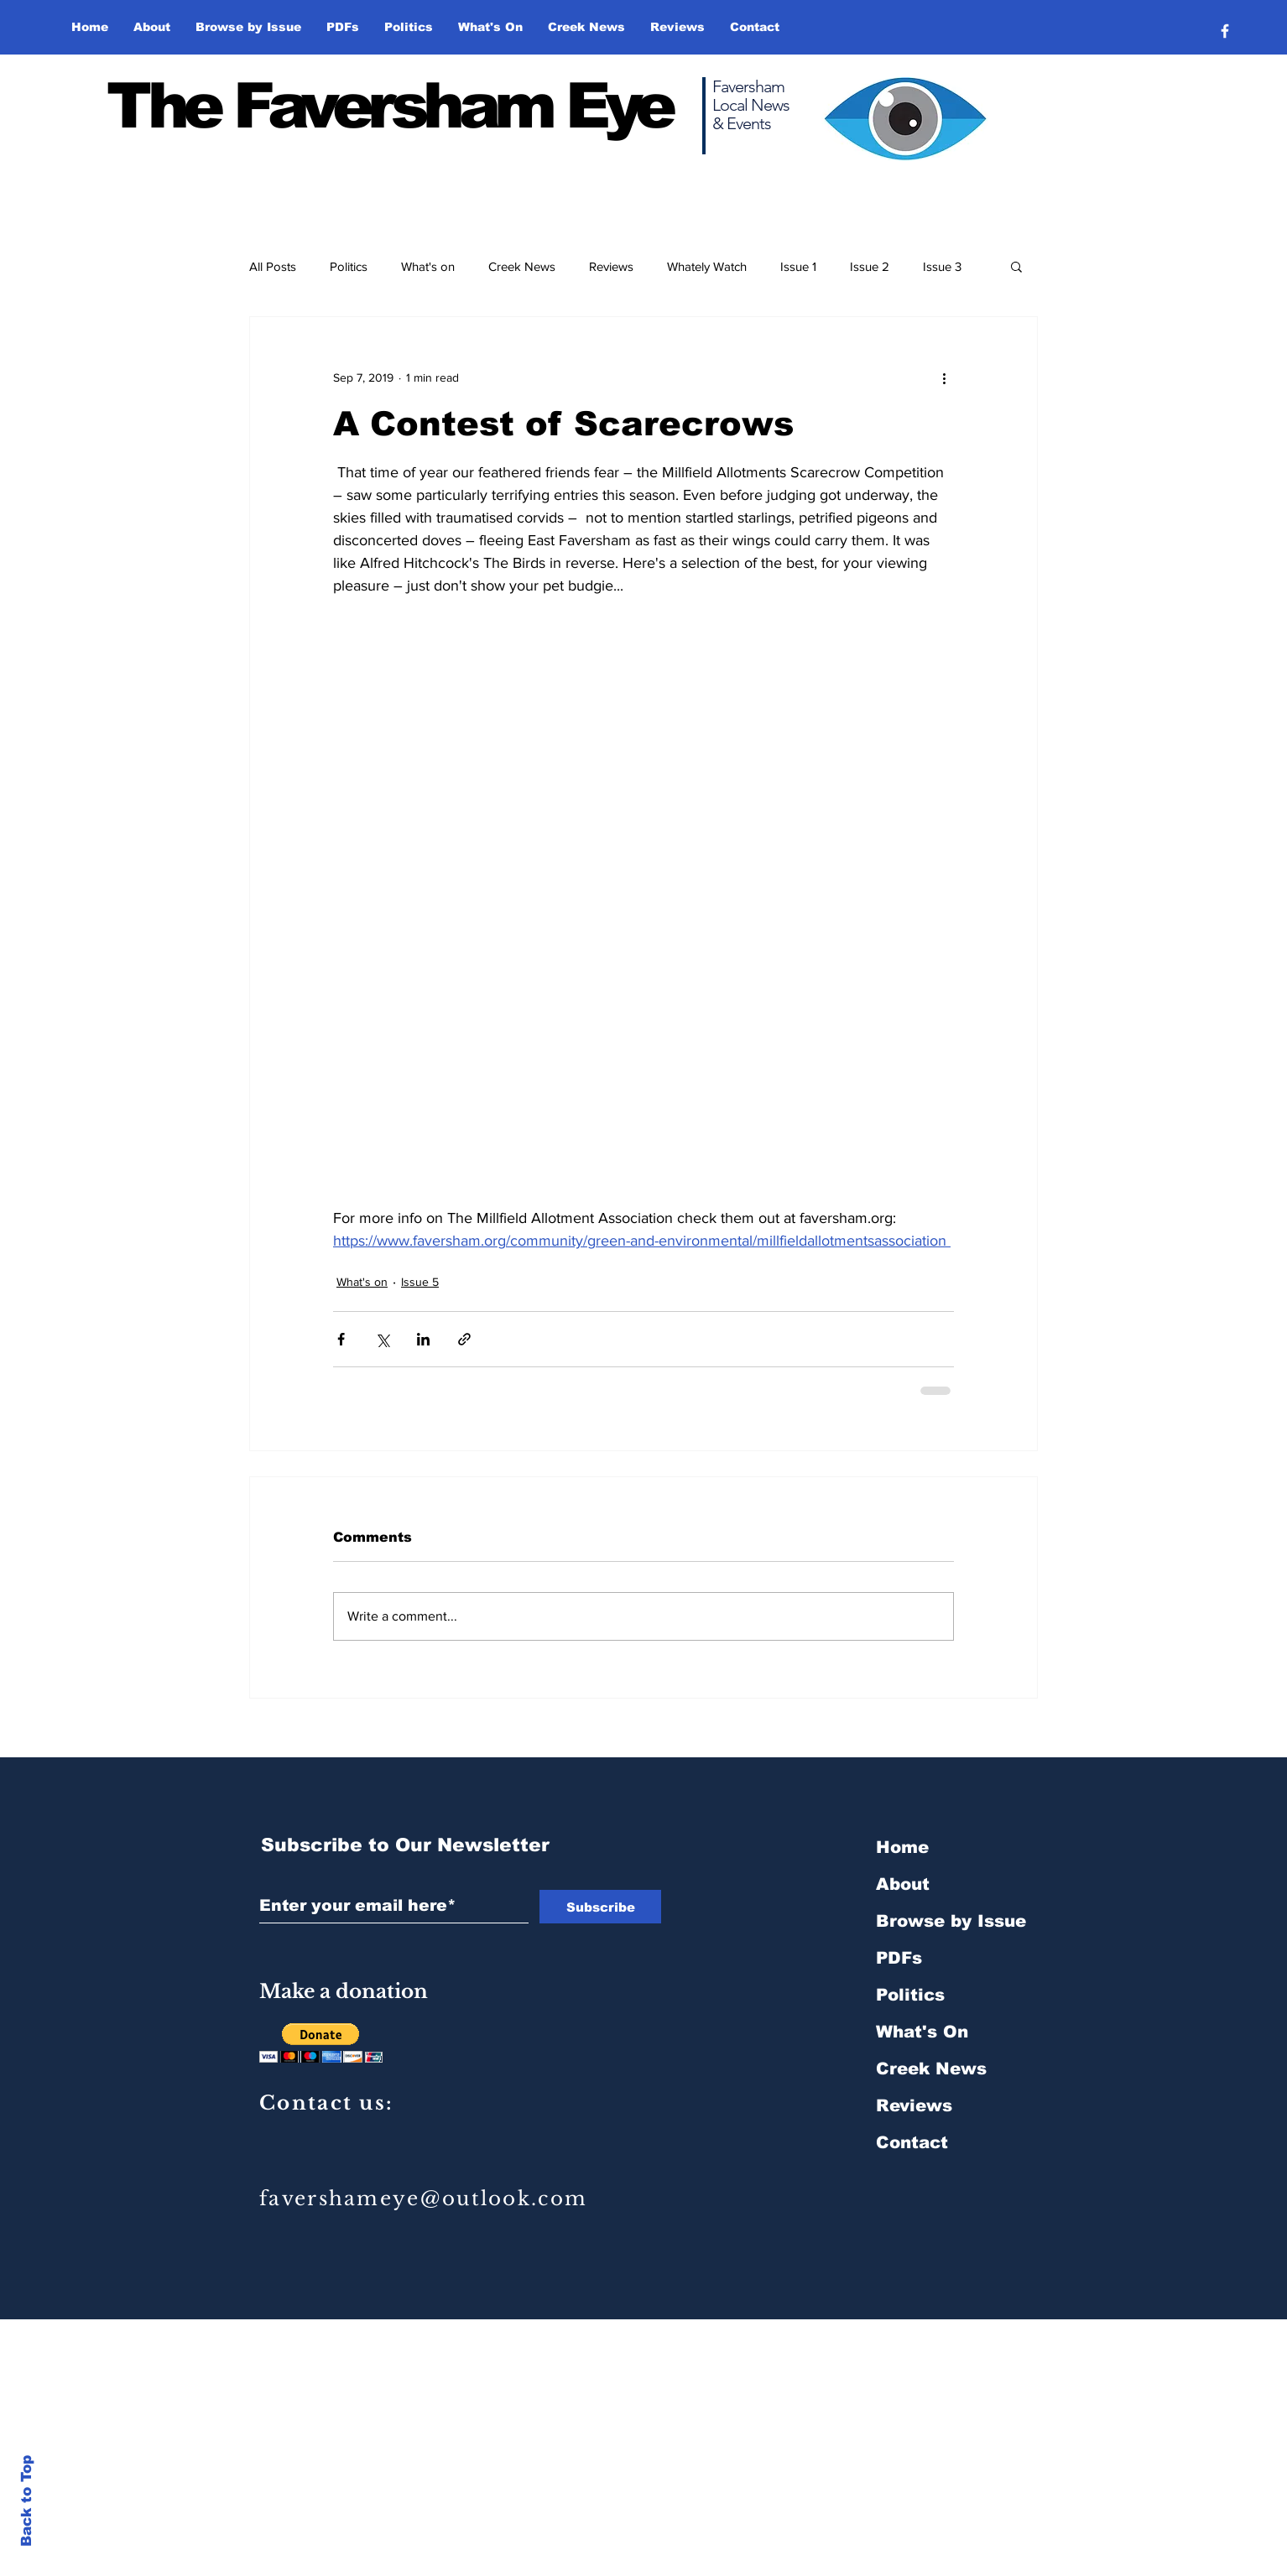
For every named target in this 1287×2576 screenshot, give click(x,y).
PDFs (899, 1958)
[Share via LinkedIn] (423, 1339)
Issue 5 (420, 1281)
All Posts (272, 266)
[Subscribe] (600, 1906)
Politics (348, 266)
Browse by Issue (951, 1921)
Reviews (611, 266)
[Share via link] (464, 1339)
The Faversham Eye (389, 105)
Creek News (521, 266)
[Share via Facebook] (341, 1339)
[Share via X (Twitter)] (382, 1339)
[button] (248, 26)
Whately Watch (707, 266)
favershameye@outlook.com (423, 2198)
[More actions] (944, 377)
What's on (428, 266)
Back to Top (26, 2501)
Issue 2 (869, 266)
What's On (922, 2031)
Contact (912, 2142)
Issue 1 (798, 266)
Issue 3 (942, 266)
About (903, 1884)
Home (902, 1847)
